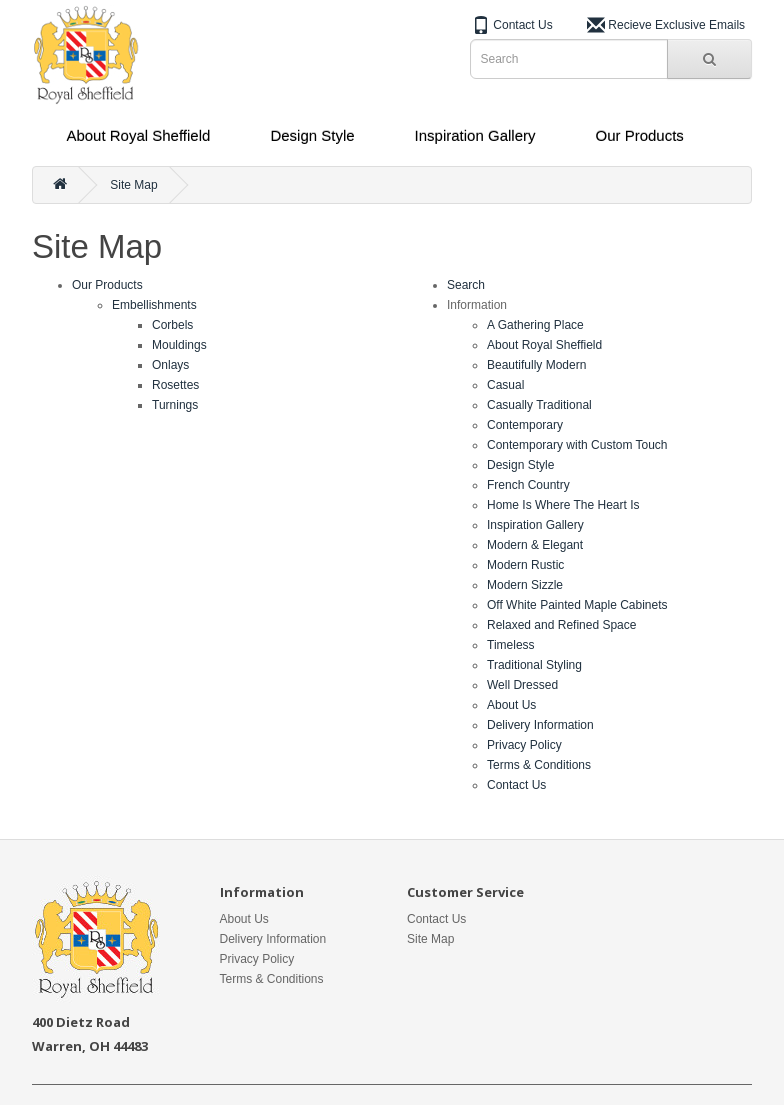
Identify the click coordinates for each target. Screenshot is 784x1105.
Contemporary (525, 425)
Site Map (133, 185)
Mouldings (179, 345)
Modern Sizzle (525, 585)
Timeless (511, 645)
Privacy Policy (524, 745)
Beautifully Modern (536, 365)
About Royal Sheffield (138, 135)
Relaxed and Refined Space (561, 625)
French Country (528, 485)
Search (466, 285)
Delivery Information (540, 725)
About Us (511, 705)
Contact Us (516, 785)
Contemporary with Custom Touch (577, 445)
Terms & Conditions (539, 765)
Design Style (312, 135)
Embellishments (154, 305)
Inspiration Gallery (475, 135)
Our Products (639, 135)
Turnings (175, 405)
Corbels (172, 325)
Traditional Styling (534, 665)
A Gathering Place (535, 325)
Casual (505, 385)
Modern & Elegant (535, 545)
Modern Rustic (525, 565)
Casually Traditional (539, 405)
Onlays (170, 365)
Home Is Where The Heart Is (563, 505)
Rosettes (175, 385)
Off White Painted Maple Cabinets (577, 605)
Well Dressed (522, 685)
